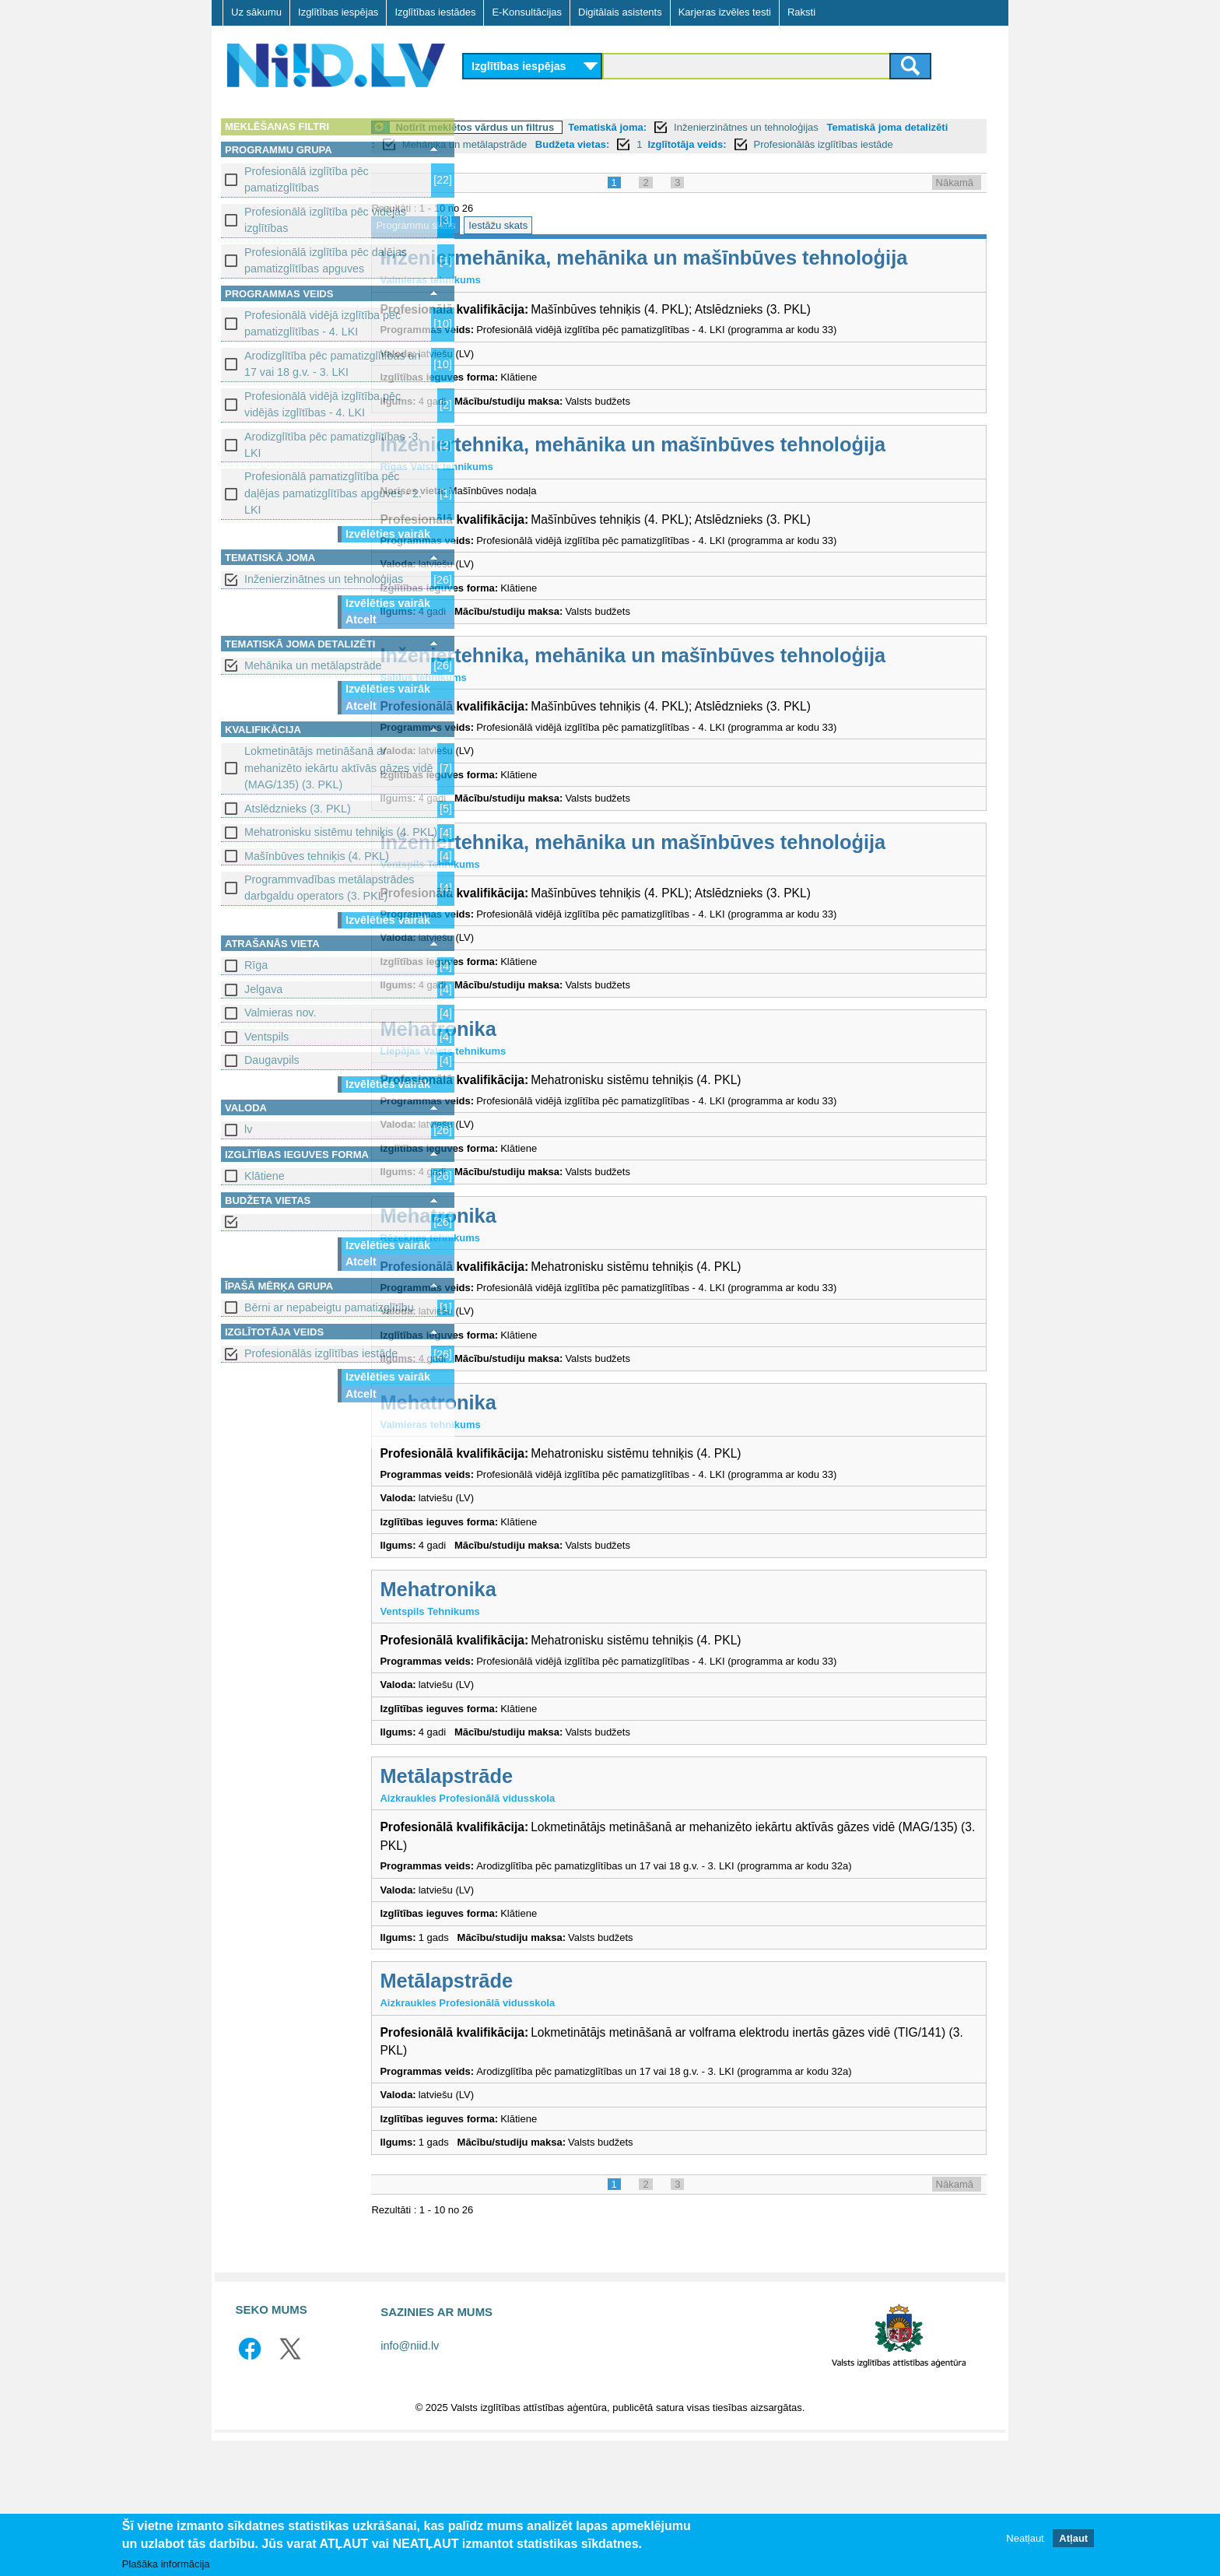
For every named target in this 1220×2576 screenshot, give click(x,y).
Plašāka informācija (166, 2564)
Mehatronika (533, 1164)
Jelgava (263, 989)
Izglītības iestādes (434, 12)
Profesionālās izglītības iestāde (321, 1353)
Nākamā (954, 199)
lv (248, 1129)
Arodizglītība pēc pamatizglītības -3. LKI (332, 444)
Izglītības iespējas (338, 12)
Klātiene (264, 1176)
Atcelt (361, 619)
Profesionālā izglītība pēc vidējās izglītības (325, 219)
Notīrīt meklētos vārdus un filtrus (570, 127)
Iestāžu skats (593, 242)
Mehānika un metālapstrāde (312, 665)
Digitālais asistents (620, 12)
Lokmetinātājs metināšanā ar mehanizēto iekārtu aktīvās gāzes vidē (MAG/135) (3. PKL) (338, 768)
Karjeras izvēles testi (724, 12)
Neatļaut (1024, 2538)
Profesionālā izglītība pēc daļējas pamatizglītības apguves (325, 260)
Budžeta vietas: (740, 144)
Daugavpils (272, 1060)
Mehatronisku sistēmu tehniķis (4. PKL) (340, 832)
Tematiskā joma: (703, 127)
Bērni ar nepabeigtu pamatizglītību (329, 1307)
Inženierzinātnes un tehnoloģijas (323, 579)
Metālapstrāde (541, 1911)
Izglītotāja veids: (854, 144)
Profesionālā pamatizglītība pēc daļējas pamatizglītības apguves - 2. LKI (333, 493)
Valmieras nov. (280, 1012)
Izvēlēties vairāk (387, 534)
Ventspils (266, 1036)
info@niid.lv (409, 2482)
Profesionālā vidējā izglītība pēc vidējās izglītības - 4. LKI (322, 404)
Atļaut (1073, 2538)
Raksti (801, 12)
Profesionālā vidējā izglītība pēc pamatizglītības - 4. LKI (322, 323)
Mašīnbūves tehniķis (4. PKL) (316, 856)
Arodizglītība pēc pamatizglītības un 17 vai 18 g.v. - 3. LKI (332, 363)
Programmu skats (511, 242)
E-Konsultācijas (527, 12)
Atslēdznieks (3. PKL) (297, 808)
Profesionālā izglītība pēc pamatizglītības (306, 179)
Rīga (256, 965)
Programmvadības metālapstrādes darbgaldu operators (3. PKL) (329, 887)
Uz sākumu (256, 12)
